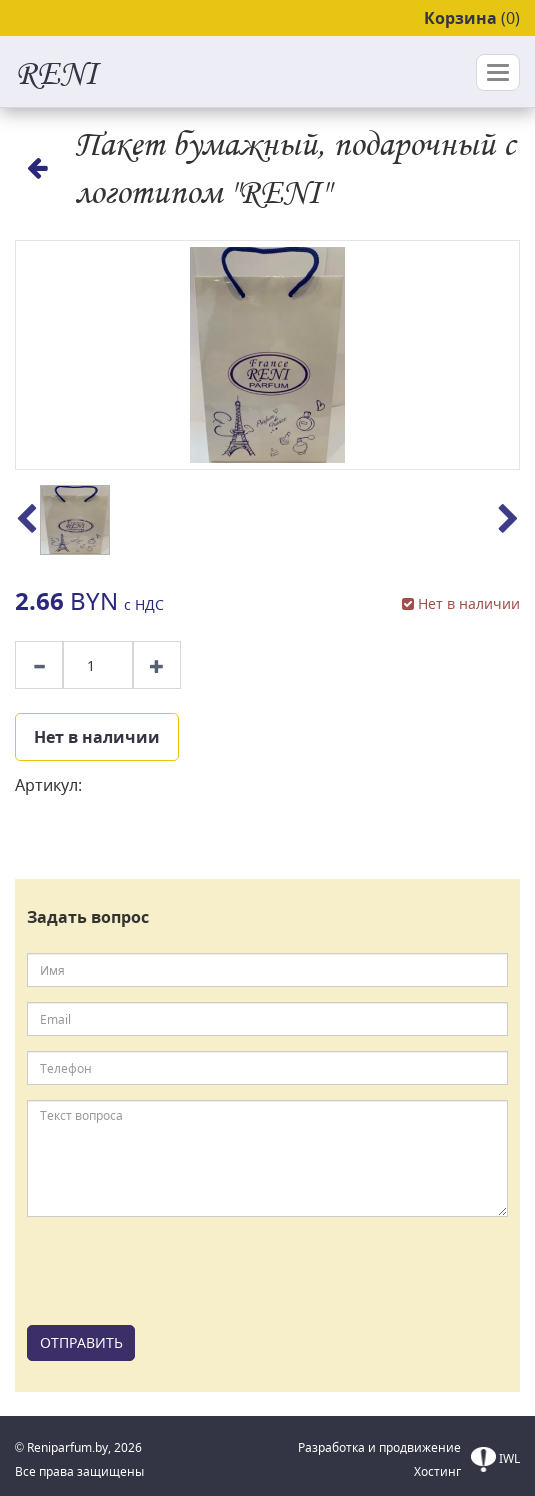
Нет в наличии (97, 737)
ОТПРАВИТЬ (81, 1342)
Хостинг (437, 1471)
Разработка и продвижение (379, 1447)
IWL (495, 1459)
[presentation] (179, 1271)
